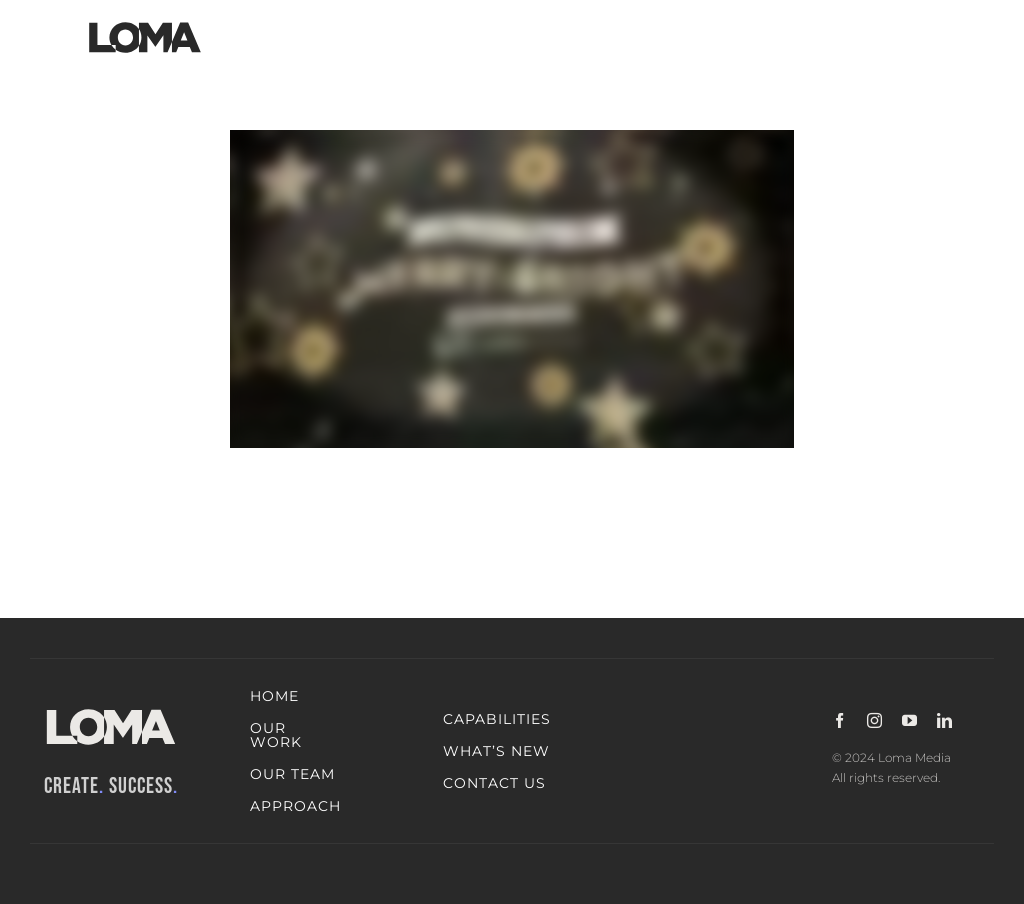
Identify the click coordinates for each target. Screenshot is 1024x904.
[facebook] (839, 720)
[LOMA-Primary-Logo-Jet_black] (145, 22)
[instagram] (874, 720)
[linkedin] (944, 720)
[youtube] (909, 720)
